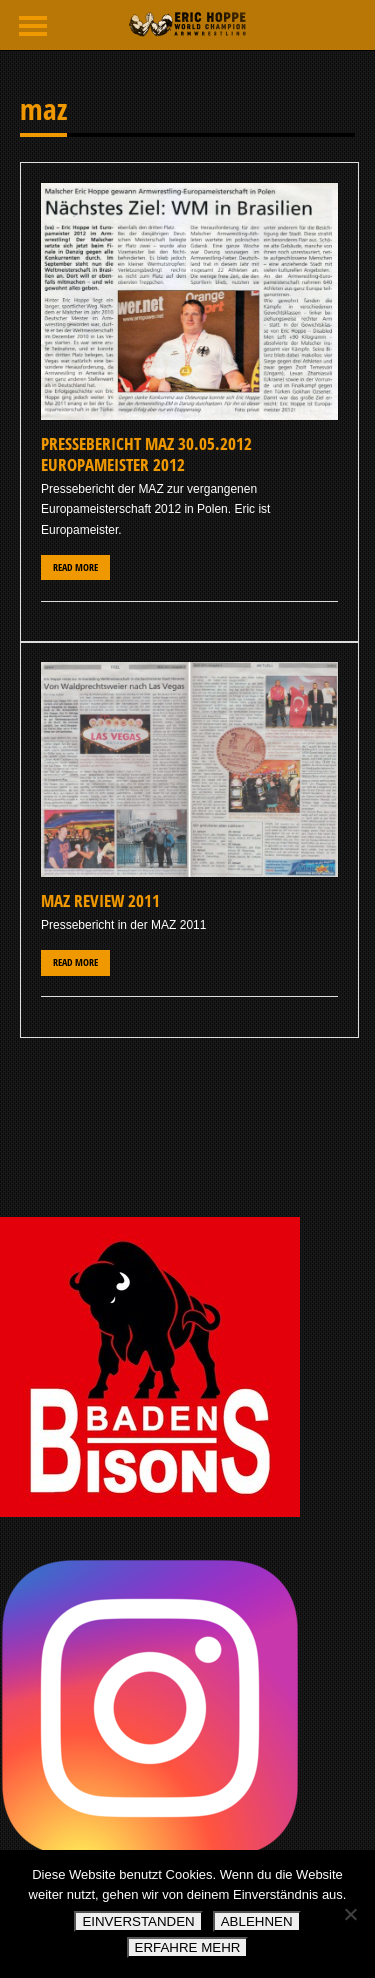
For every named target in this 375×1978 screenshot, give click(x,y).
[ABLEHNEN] (350, 1914)
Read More (75, 567)
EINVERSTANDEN (138, 1921)
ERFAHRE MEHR (188, 1947)
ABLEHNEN (257, 1921)
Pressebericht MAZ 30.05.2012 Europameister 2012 (146, 453)
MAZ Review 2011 (100, 900)
